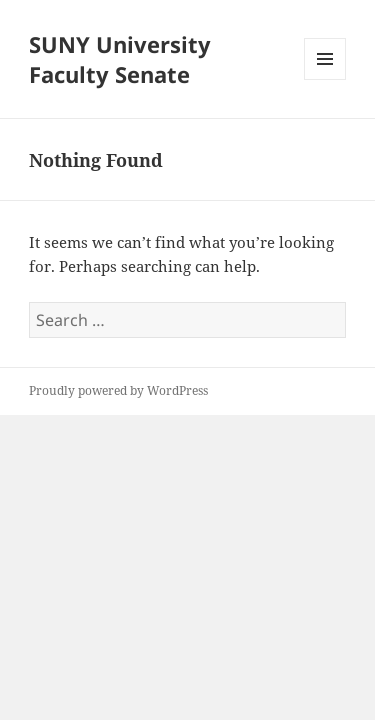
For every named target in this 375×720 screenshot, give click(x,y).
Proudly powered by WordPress (118, 390)
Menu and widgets (325, 79)
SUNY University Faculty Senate (120, 59)
